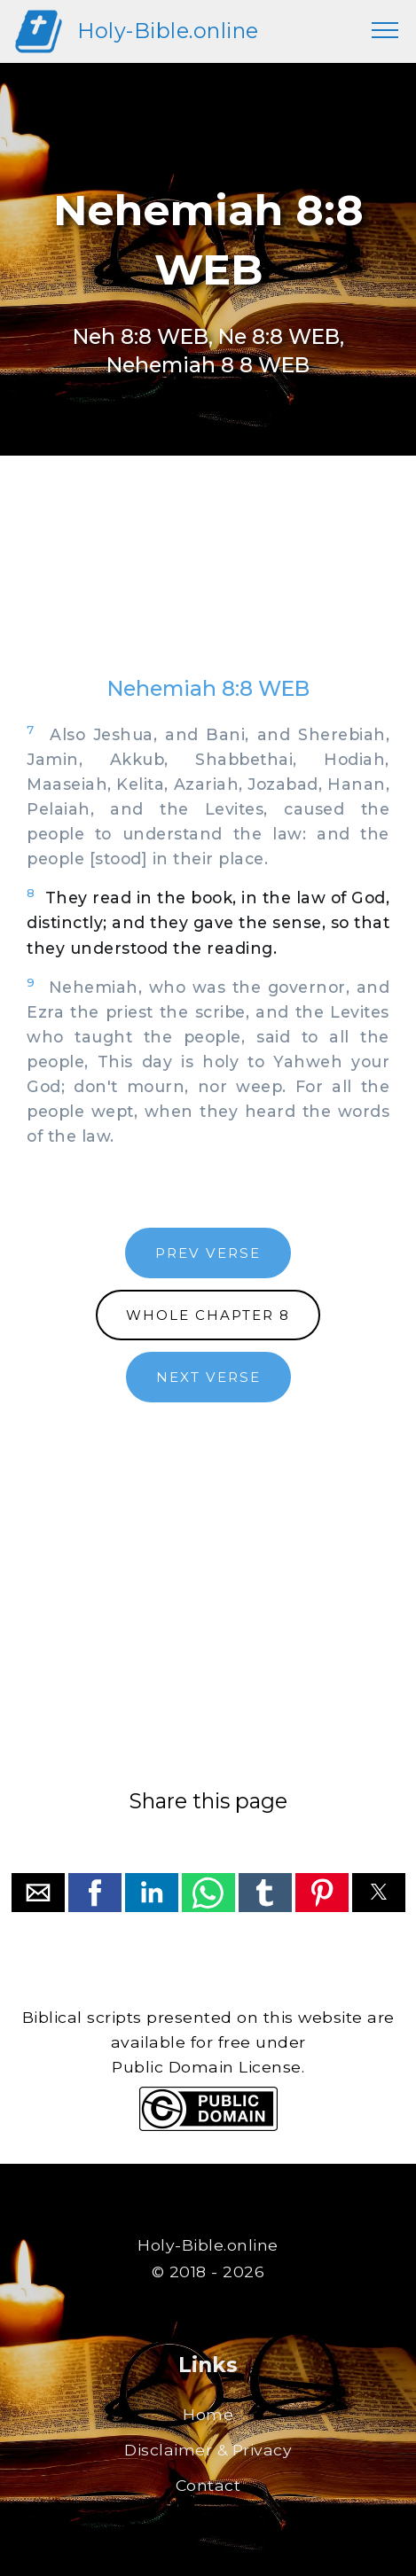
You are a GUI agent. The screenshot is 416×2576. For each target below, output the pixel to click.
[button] (38, 1892)
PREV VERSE (208, 1253)
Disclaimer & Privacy (208, 2449)
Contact (208, 2485)
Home (208, 2414)
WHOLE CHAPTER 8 (208, 1315)
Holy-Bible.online (168, 30)
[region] (208, 583)
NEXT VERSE (208, 1377)
